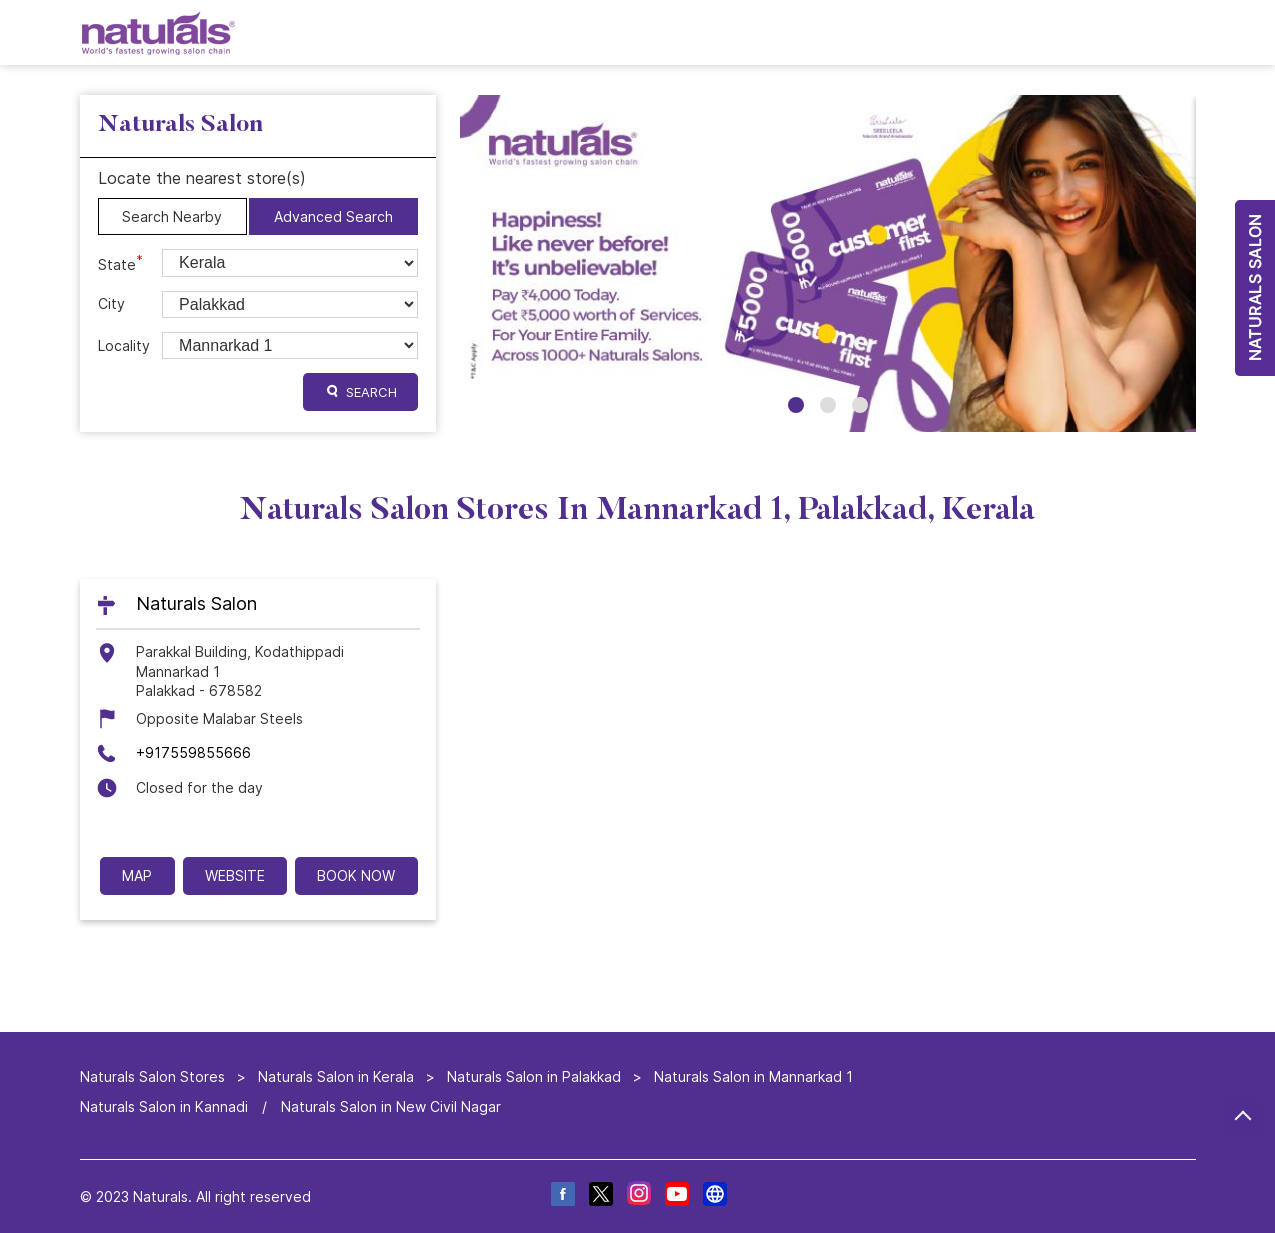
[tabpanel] (828, 263)
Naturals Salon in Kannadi (164, 1105)
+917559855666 (193, 753)
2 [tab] (828, 405)
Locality (124, 345)
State (120, 263)
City (111, 303)
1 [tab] (796, 405)
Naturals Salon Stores (154, 1076)
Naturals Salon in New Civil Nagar (391, 1105)
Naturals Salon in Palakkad (534, 1076)
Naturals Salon (196, 604)
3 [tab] (860, 405)
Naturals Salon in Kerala (336, 1076)
